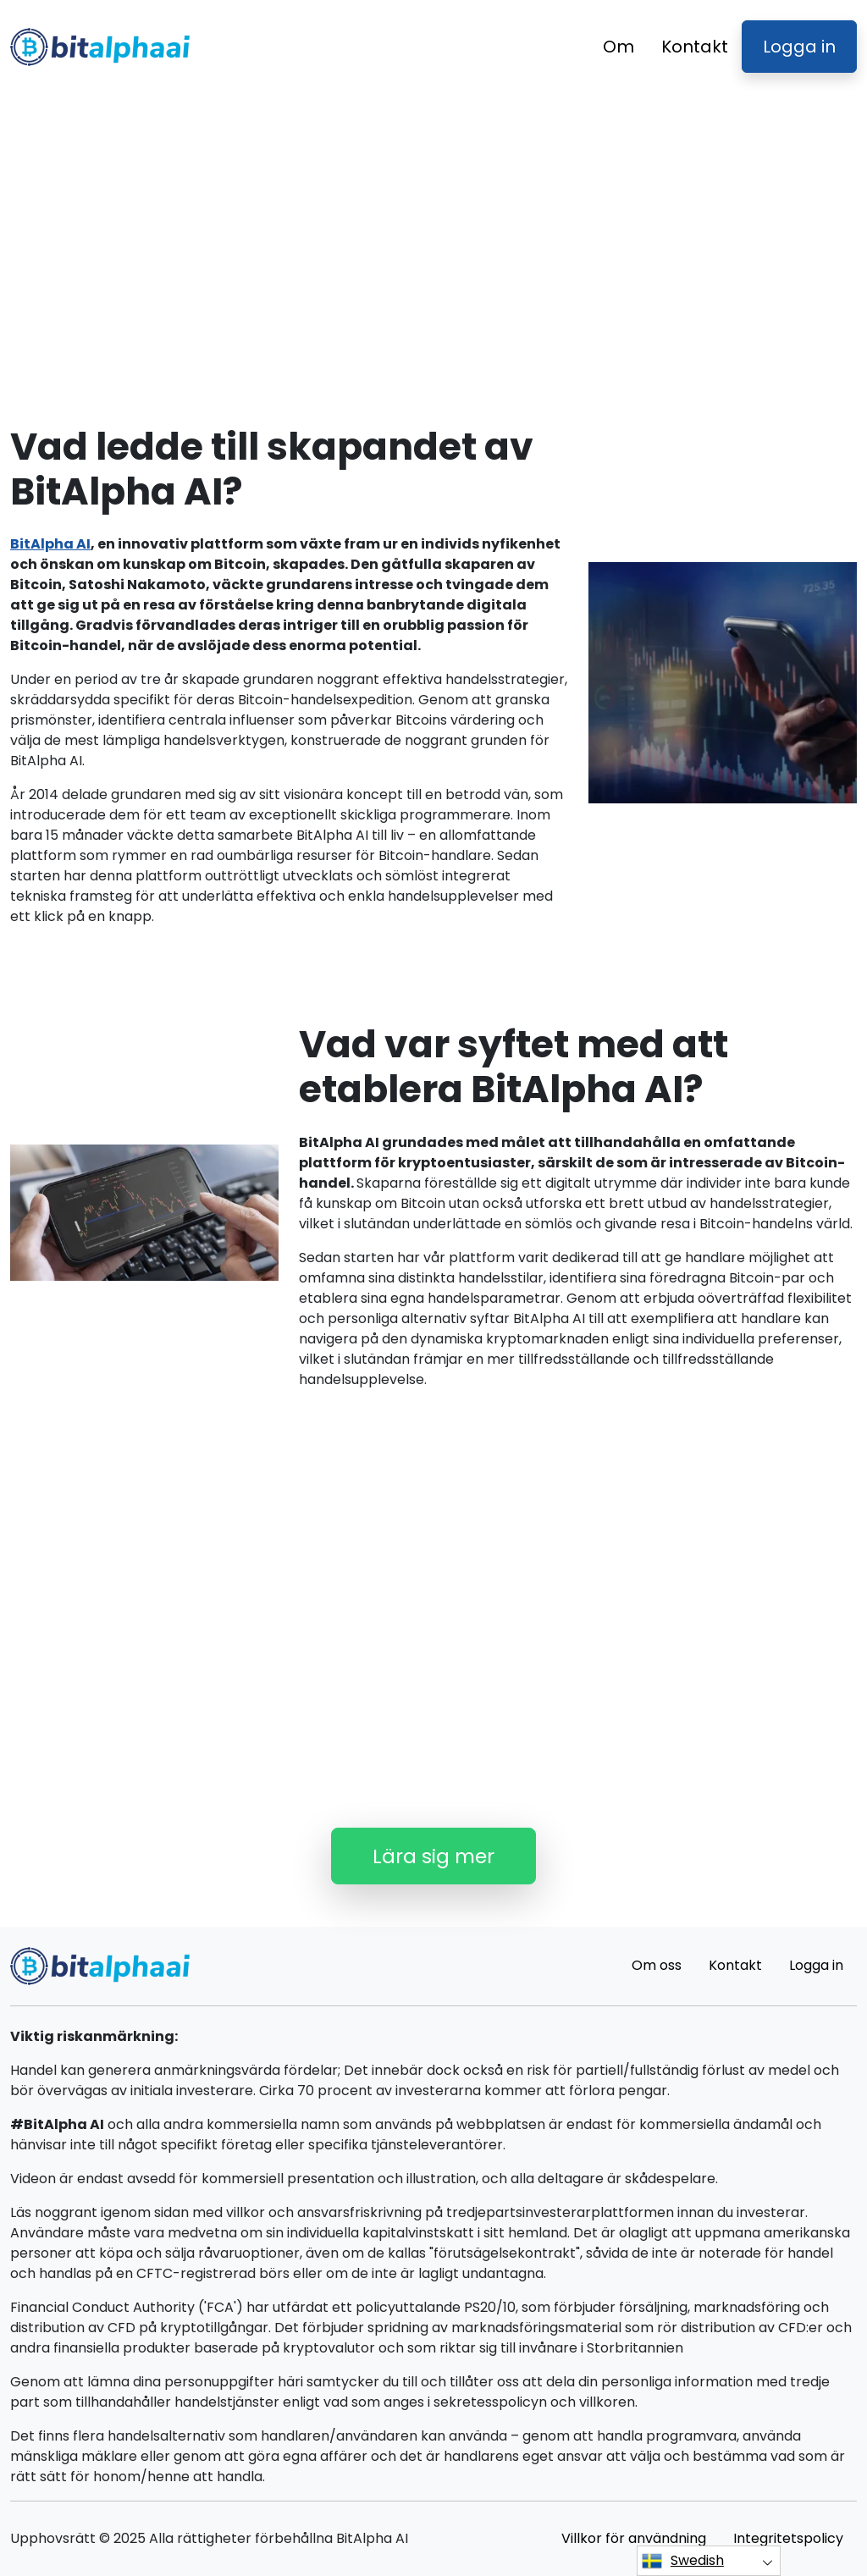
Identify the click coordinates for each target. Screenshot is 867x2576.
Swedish (683, 2561)
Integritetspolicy (788, 2538)
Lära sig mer (433, 1856)
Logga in (799, 46)
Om (618, 46)
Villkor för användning (633, 2538)
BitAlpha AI (50, 544)
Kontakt (694, 46)
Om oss (657, 1965)
